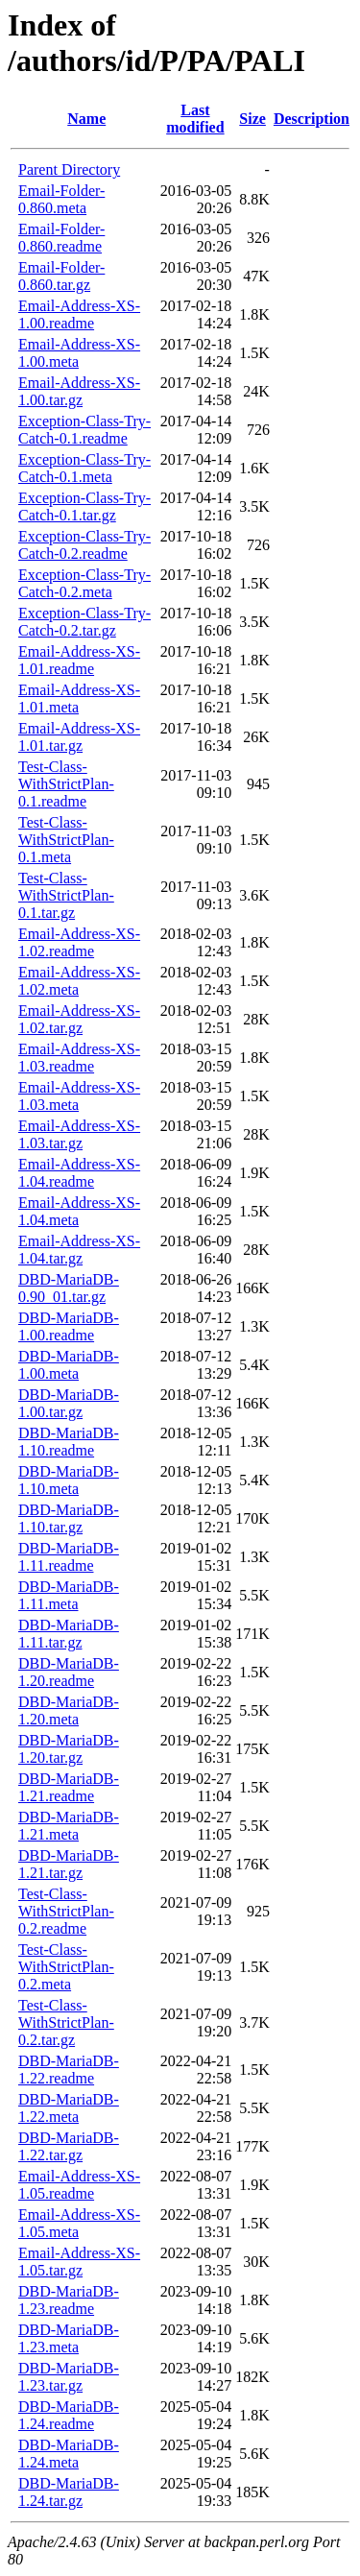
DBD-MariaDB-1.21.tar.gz (68, 1864)
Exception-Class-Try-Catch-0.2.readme (84, 545)
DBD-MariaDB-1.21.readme (68, 1787)
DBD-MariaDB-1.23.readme (68, 2300)
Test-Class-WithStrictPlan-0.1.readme (66, 783)
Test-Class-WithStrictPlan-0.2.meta (66, 1966)
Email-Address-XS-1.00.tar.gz (79, 391)
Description (311, 118)
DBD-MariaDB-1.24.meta (68, 2453)
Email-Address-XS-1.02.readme (79, 942)
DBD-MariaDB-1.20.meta (68, 1710)
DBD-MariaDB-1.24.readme (68, 2415)
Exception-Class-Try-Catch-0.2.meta (84, 583)
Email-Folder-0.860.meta (61, 199)
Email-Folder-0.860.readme (61, 237)
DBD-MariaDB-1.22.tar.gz (68, 2146)
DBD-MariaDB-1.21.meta (68, 1825)
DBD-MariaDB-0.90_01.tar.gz (68, 1288)
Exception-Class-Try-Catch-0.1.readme (84, 429)
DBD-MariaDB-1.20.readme (68, 1672)
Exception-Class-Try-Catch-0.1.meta (84, 468)
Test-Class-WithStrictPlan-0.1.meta (66, 839)
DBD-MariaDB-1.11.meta (68, 1595)
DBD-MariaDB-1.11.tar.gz (68, 1633)
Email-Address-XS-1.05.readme (79, 2185)
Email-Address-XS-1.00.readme (79, 314)
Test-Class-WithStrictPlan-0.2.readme (66, 1911)
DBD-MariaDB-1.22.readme (68, 2069)
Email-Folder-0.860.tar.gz (61, 276)
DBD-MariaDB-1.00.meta (68, 1365)
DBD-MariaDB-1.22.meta (68, 2108)
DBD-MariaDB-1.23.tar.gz (68, 2377)
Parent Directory (69, 169)
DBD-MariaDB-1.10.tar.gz (68, 1518)
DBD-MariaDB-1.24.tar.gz (68, 2492)
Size (252, 118)
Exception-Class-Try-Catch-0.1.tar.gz (84, 506)
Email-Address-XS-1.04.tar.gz (79, 1249)
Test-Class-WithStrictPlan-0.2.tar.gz (66, 2022)
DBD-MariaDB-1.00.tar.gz (68, 1403)
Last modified (195, 118)
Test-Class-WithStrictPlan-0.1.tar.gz (66, 895)
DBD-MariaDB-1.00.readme (68, 1326)
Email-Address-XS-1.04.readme (79, 1173)
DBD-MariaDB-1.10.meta (68, 1480)
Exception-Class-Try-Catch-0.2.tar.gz (84, 621)
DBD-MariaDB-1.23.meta (68, 2338)
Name (86, 118)
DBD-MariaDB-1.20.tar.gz (68, 1749)
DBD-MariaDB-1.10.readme (68, 1441)
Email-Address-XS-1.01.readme (79, 660)
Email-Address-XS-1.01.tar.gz (79, 737)
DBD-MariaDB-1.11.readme (68, 1557)
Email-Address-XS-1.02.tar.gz (79, 1019)
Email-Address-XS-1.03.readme (79, 1057)
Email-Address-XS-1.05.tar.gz (79, 2261)
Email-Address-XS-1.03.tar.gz (79, 1134)
